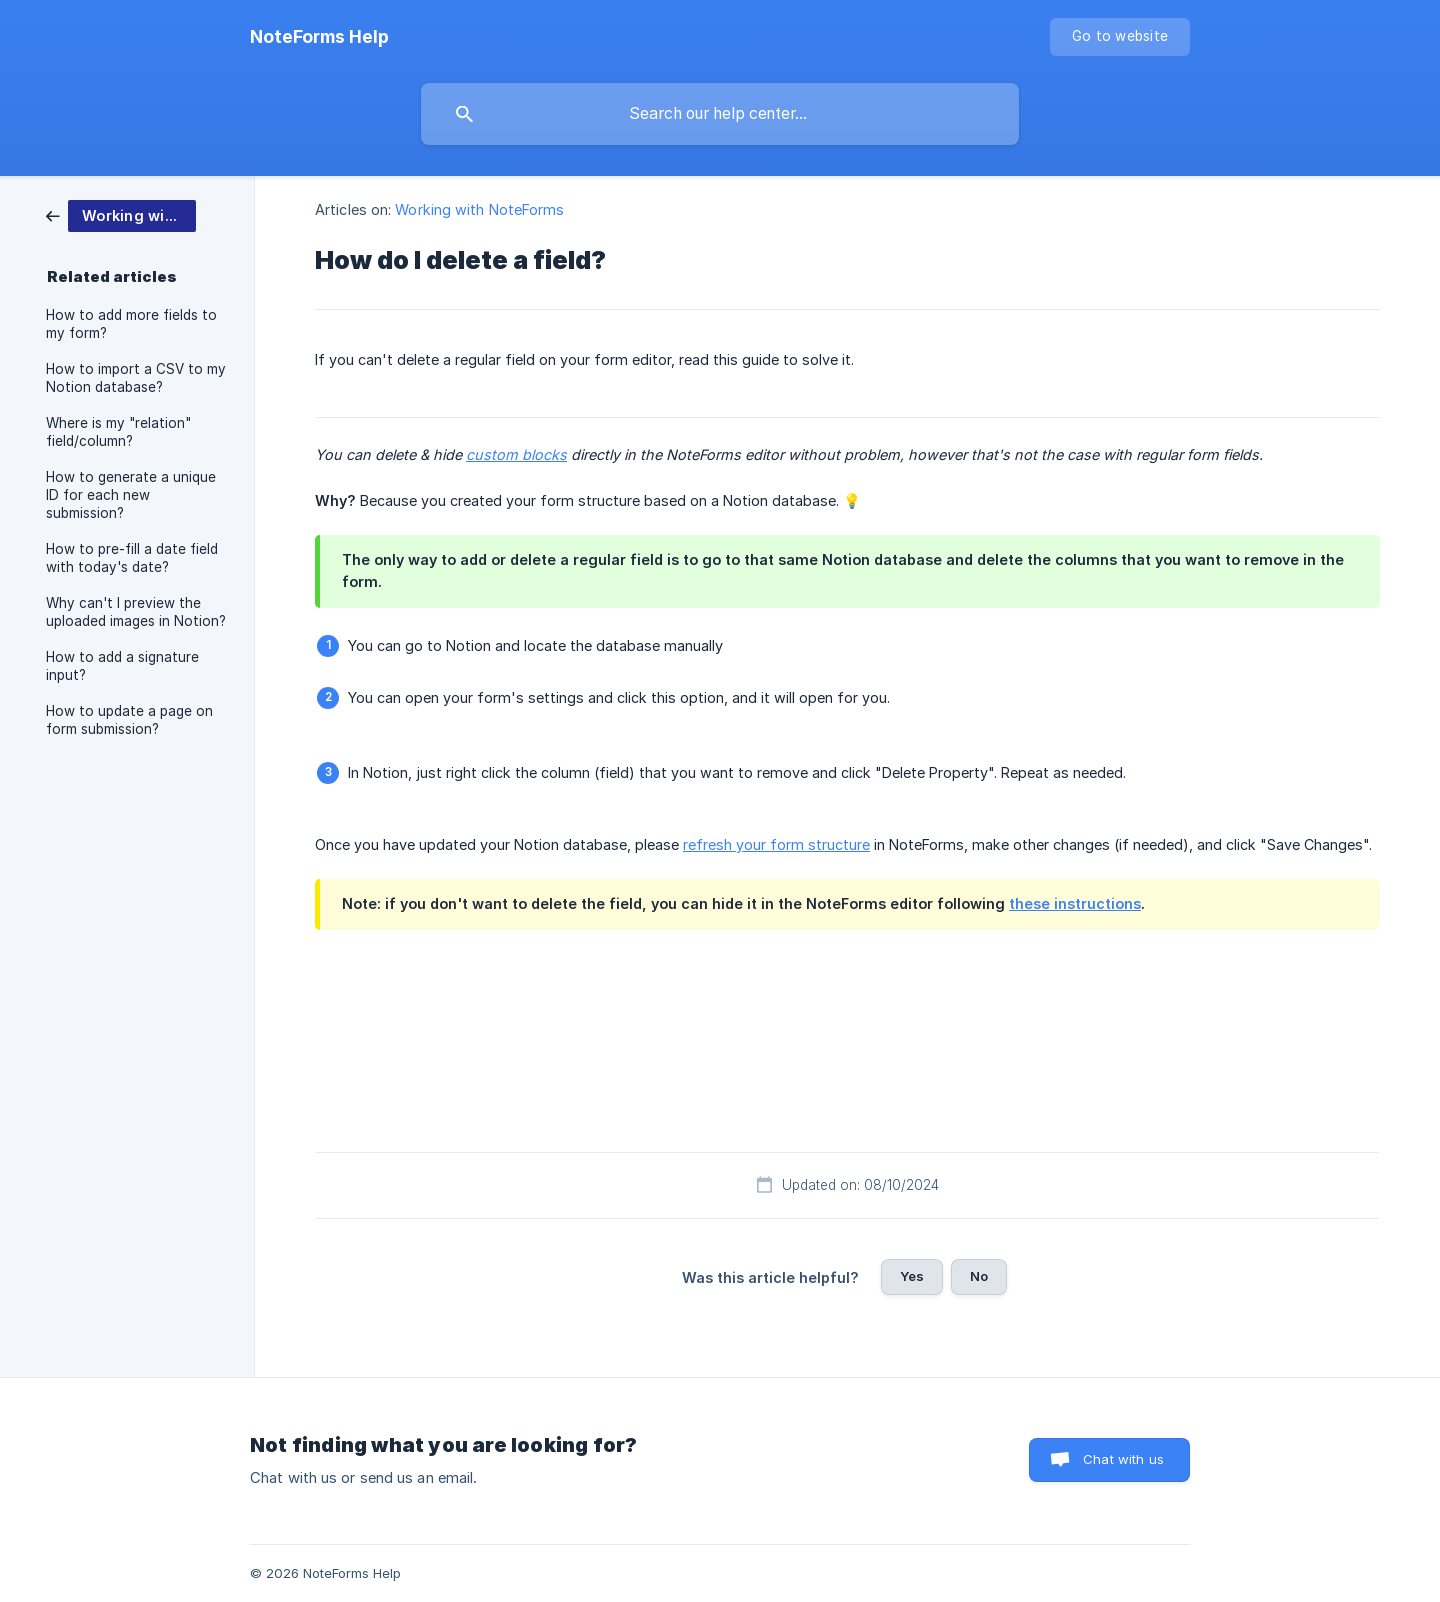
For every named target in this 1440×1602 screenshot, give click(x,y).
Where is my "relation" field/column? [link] (118, 432)
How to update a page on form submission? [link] (129, 720)
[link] (121, 214)
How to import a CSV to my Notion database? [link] (136, 378)
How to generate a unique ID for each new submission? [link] (131, 495)
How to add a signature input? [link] (122, 666)
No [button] (979, 1276)
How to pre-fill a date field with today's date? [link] (132, 558)
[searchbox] (720, 114)
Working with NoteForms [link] (479, 209)
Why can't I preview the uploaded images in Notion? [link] (136, 612)
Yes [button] (912, 1276)
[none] (319, 37)
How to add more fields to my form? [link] (131, 324)
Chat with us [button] (1123, 1459)
